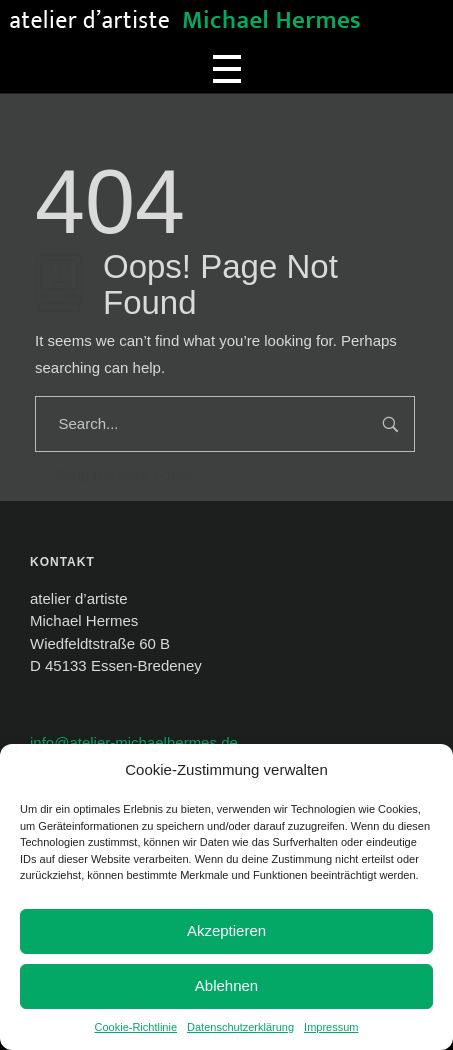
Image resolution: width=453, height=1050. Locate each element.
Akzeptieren (226, 930)
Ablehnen (226, 985)
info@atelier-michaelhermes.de (134, 742)
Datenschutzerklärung (240, 1027)
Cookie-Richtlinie (136, 1027)
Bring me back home (113, 474)
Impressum (331, 1027)
